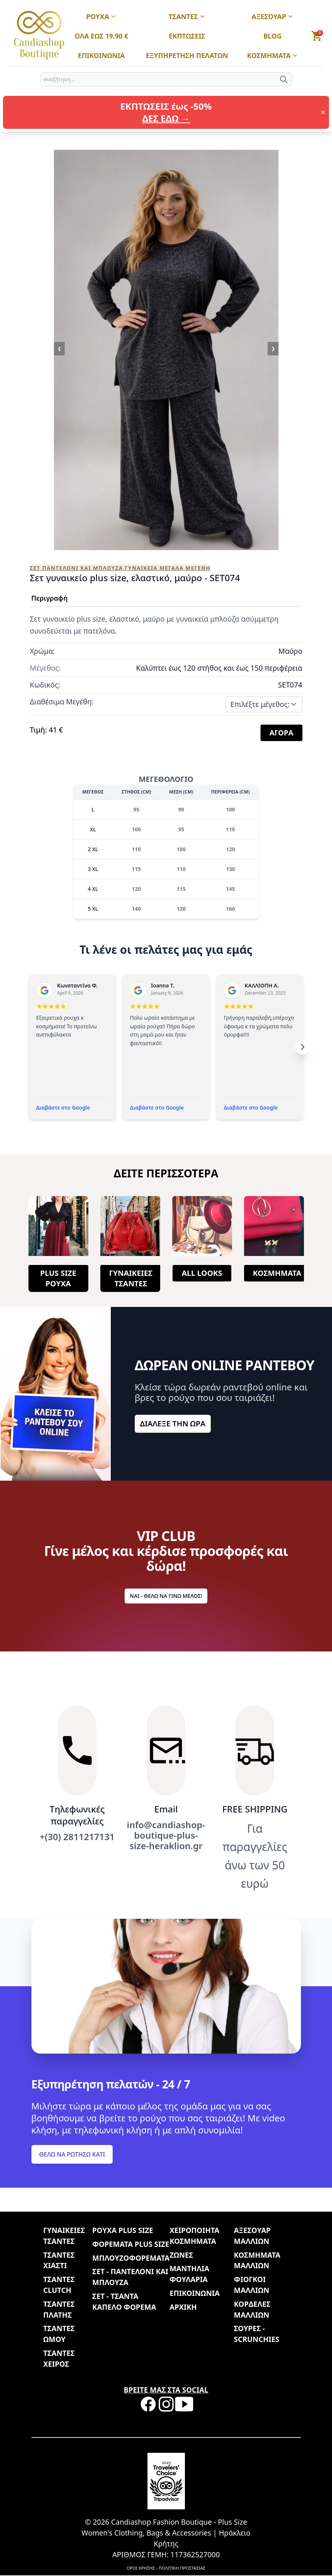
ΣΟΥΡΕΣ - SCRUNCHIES (256, 2333)
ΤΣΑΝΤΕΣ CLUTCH (59, 2284)
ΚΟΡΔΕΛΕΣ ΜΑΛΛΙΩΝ (252, 2309)
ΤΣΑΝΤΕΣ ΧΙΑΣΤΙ (59, 2260)
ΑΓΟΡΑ (281, 733)
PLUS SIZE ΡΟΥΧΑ (58, 1278)
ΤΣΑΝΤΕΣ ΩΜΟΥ (59, 2333)
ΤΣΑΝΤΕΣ (186, 17)
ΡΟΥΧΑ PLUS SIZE (122, 2230)
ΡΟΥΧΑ (101, 17)
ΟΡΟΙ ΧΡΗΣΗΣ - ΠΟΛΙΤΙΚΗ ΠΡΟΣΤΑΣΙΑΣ (166, 2568)
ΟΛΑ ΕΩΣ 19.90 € (101, 36)
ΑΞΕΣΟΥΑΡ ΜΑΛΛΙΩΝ (252, 2235)
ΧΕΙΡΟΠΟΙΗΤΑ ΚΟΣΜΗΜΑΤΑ (194, 2235)
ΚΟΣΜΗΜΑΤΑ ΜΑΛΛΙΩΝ (257, 2260)
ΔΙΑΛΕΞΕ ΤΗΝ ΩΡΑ (172, 1424)
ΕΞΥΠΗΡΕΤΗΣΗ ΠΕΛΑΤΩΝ (187, 56)
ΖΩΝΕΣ (181, 2255)
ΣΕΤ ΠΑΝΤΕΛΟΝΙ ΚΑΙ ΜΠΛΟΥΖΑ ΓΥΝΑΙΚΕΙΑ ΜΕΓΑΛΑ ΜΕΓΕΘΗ (120, 567)
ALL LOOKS (202, 1273)
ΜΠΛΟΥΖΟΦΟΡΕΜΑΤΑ (131, 2258)
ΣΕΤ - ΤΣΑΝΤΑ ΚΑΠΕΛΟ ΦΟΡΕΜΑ (124, 2301)
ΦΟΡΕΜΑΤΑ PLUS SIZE (131, 2244)
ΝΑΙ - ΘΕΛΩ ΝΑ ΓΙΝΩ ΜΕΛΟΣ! (166, 1595)
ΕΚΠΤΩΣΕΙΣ (187, 36)
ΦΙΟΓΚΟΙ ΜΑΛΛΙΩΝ (251, 2284)
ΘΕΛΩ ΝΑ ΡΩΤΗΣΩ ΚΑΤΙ (72, 2154)
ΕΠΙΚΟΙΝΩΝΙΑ (101, 56)
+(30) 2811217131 (77, 1837)
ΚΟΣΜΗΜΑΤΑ (272, 56)
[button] (317, 36)
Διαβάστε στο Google (63, 1107)
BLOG (273, 36)
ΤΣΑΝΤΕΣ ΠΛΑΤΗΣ (59, 2309)
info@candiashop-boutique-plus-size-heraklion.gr (166, 1835)
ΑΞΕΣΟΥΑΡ (272, 17)
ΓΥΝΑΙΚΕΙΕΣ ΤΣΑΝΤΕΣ (131, 1278)
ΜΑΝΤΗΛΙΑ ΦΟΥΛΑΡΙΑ (189, 2273)
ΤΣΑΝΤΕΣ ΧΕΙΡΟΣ (59, 2358)
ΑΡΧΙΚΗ (183, 2307)
